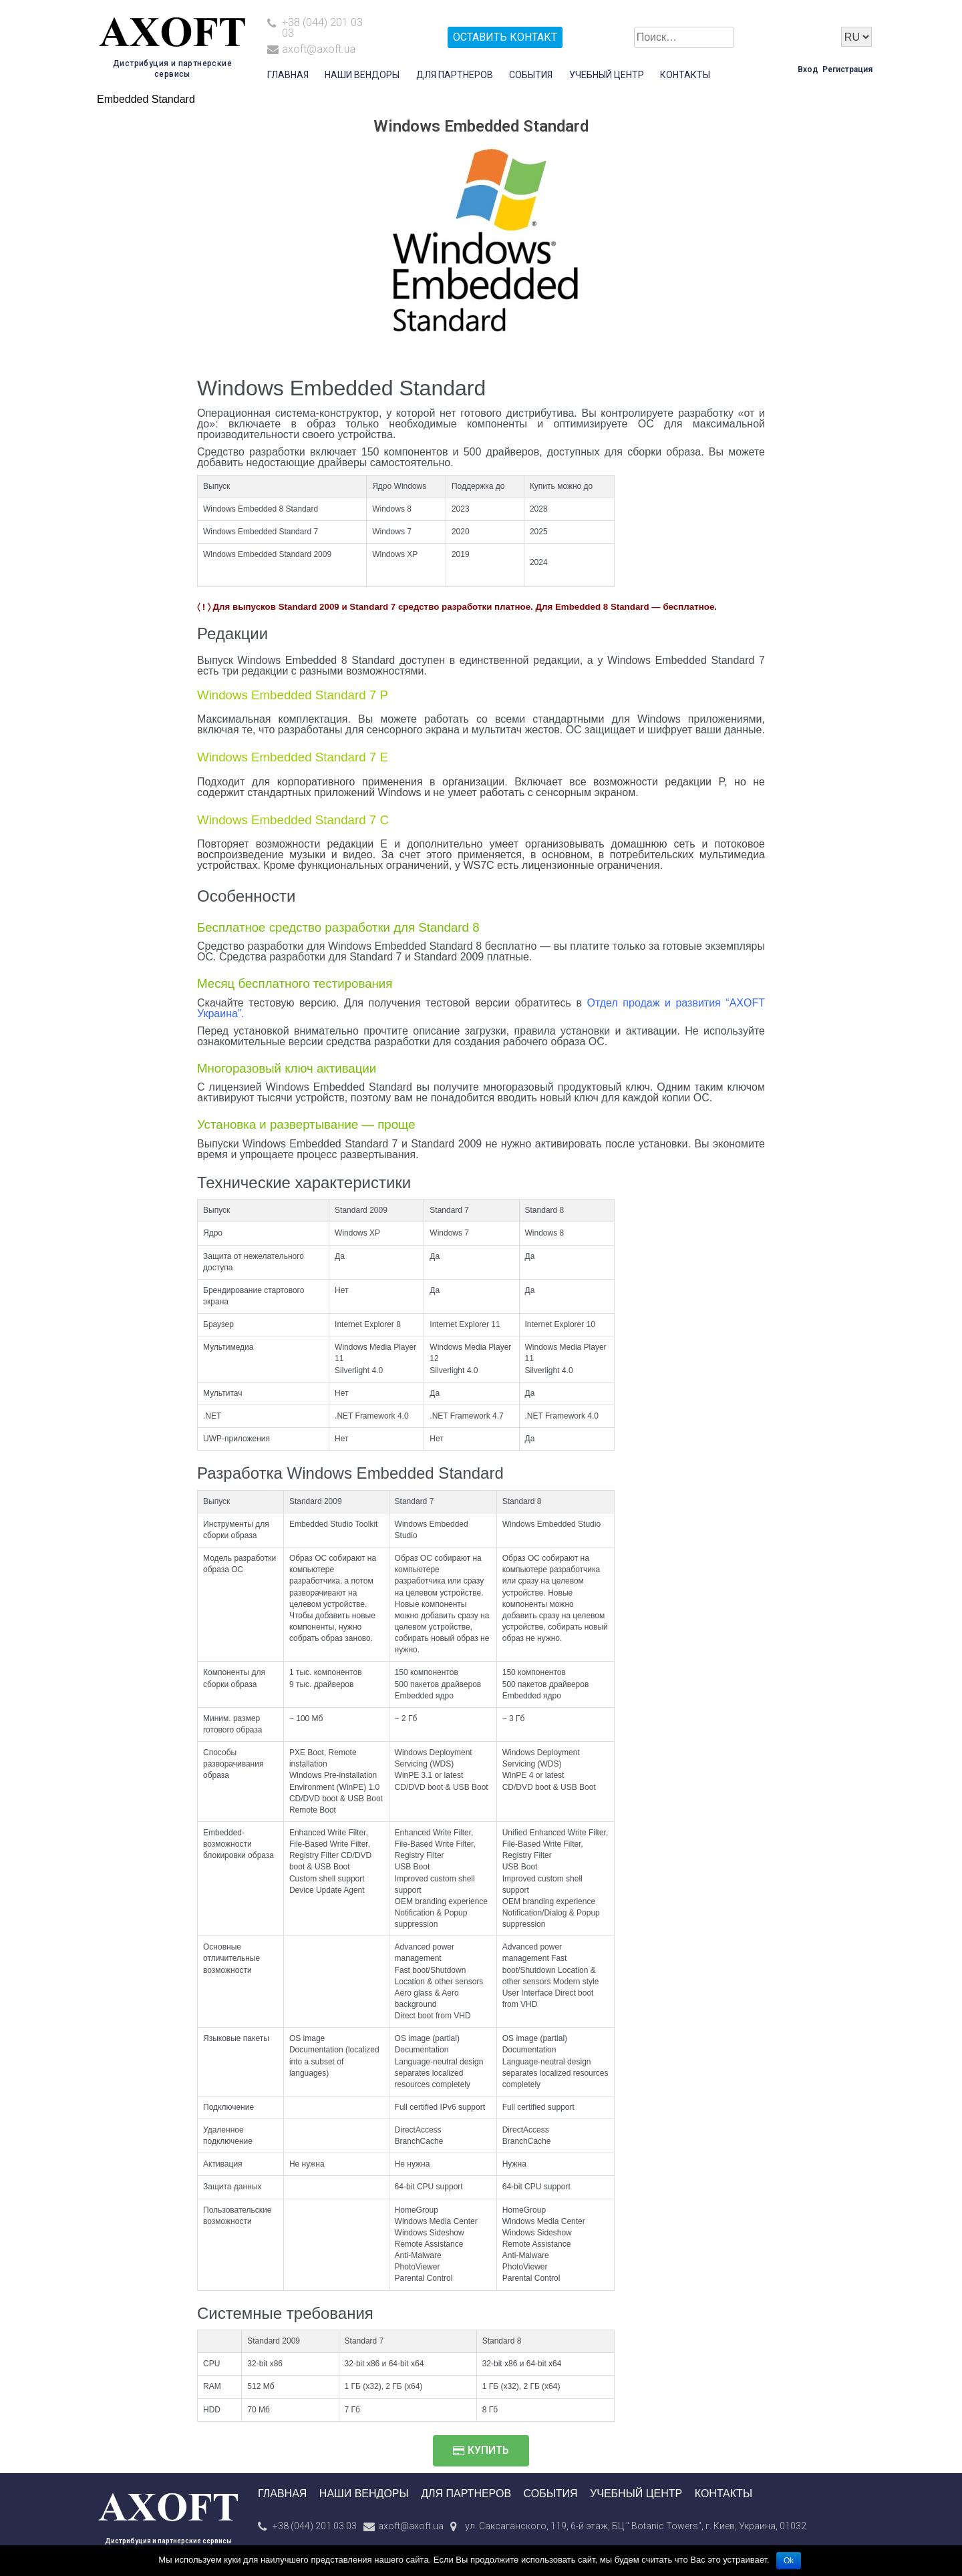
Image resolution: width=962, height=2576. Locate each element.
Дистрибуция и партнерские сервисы (168, 2541)
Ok (789, 2560)
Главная (288, 74)
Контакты (685, 74)
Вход (808, 69)
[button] (481, 2450)
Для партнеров (454, 74)
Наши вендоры (362, 74)
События (530, 74)
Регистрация (847, 69)
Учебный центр (606, 74)
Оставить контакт (505, 37)
